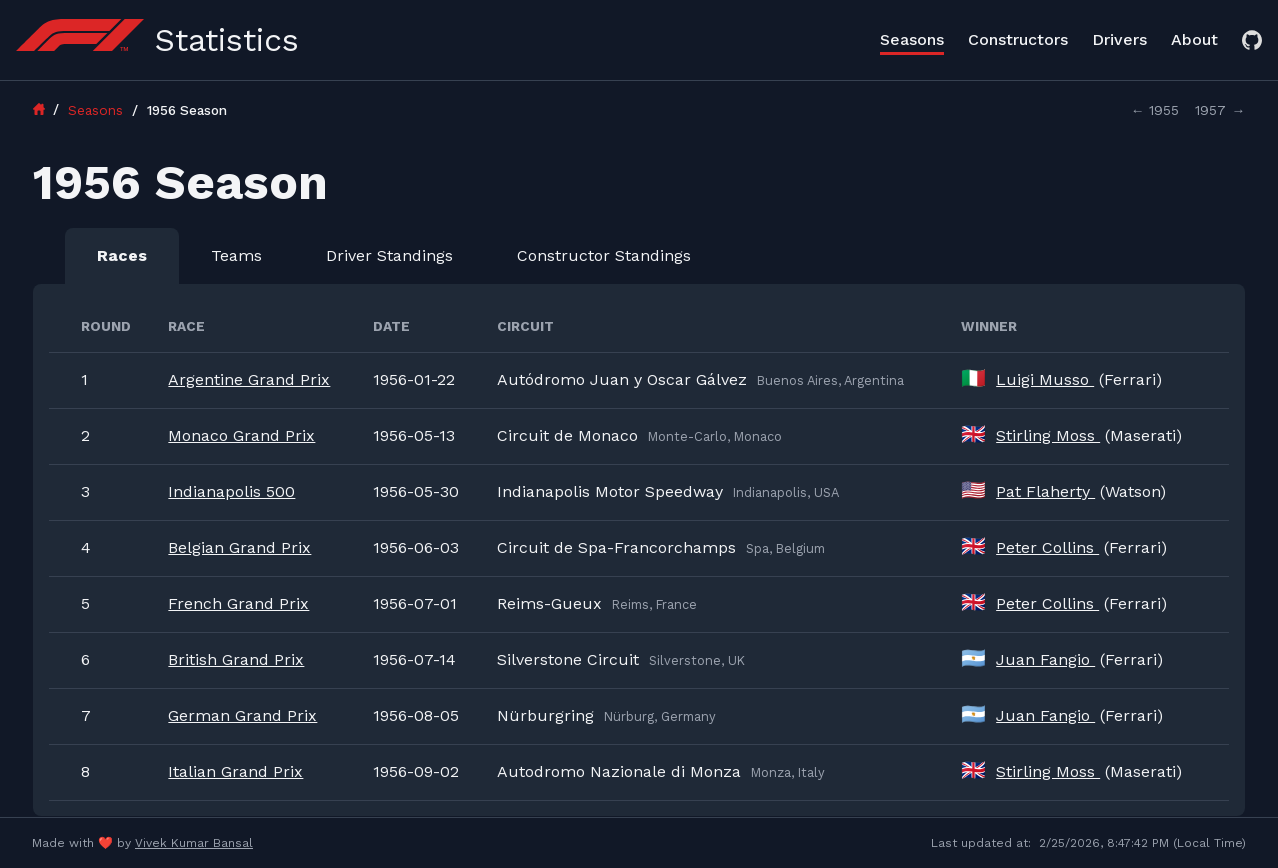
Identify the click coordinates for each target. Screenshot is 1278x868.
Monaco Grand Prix (241, 435)
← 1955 (1155, 110)
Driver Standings (389, 255)
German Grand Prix (242, 715)
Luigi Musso (1045, 379)
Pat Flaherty (1045, 491)
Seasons (912, 39)
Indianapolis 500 (231, 491)
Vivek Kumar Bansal (194, 843)
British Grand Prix (236, 659)
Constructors (1018, 39)
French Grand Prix (238, 603)
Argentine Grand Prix (249, 379)
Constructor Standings (604, 255)
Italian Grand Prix (235, 771)
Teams (236, 255)
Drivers (1119, 39)
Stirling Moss (1048, 435)
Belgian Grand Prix (239, 547)
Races (122, 255)
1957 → (1220, 110)
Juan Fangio (1045, 659)
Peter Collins (1047, 547)
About (1194, 39)
